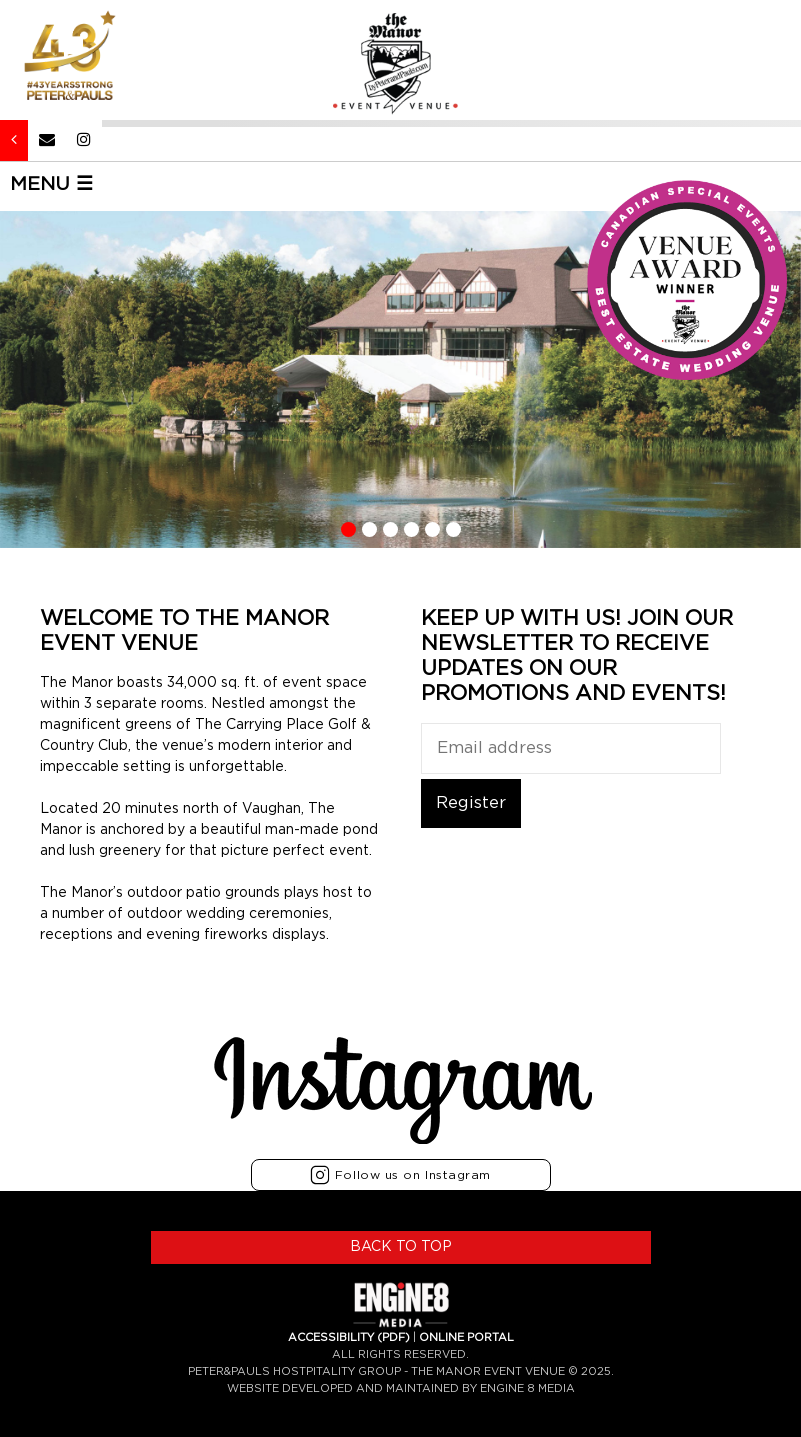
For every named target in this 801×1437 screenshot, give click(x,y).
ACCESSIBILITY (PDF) (349, 1337)
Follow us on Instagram (400, 1175)
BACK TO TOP (401, 1247)
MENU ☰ (51, 184)
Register (471, 803)
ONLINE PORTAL (466, 1337)
